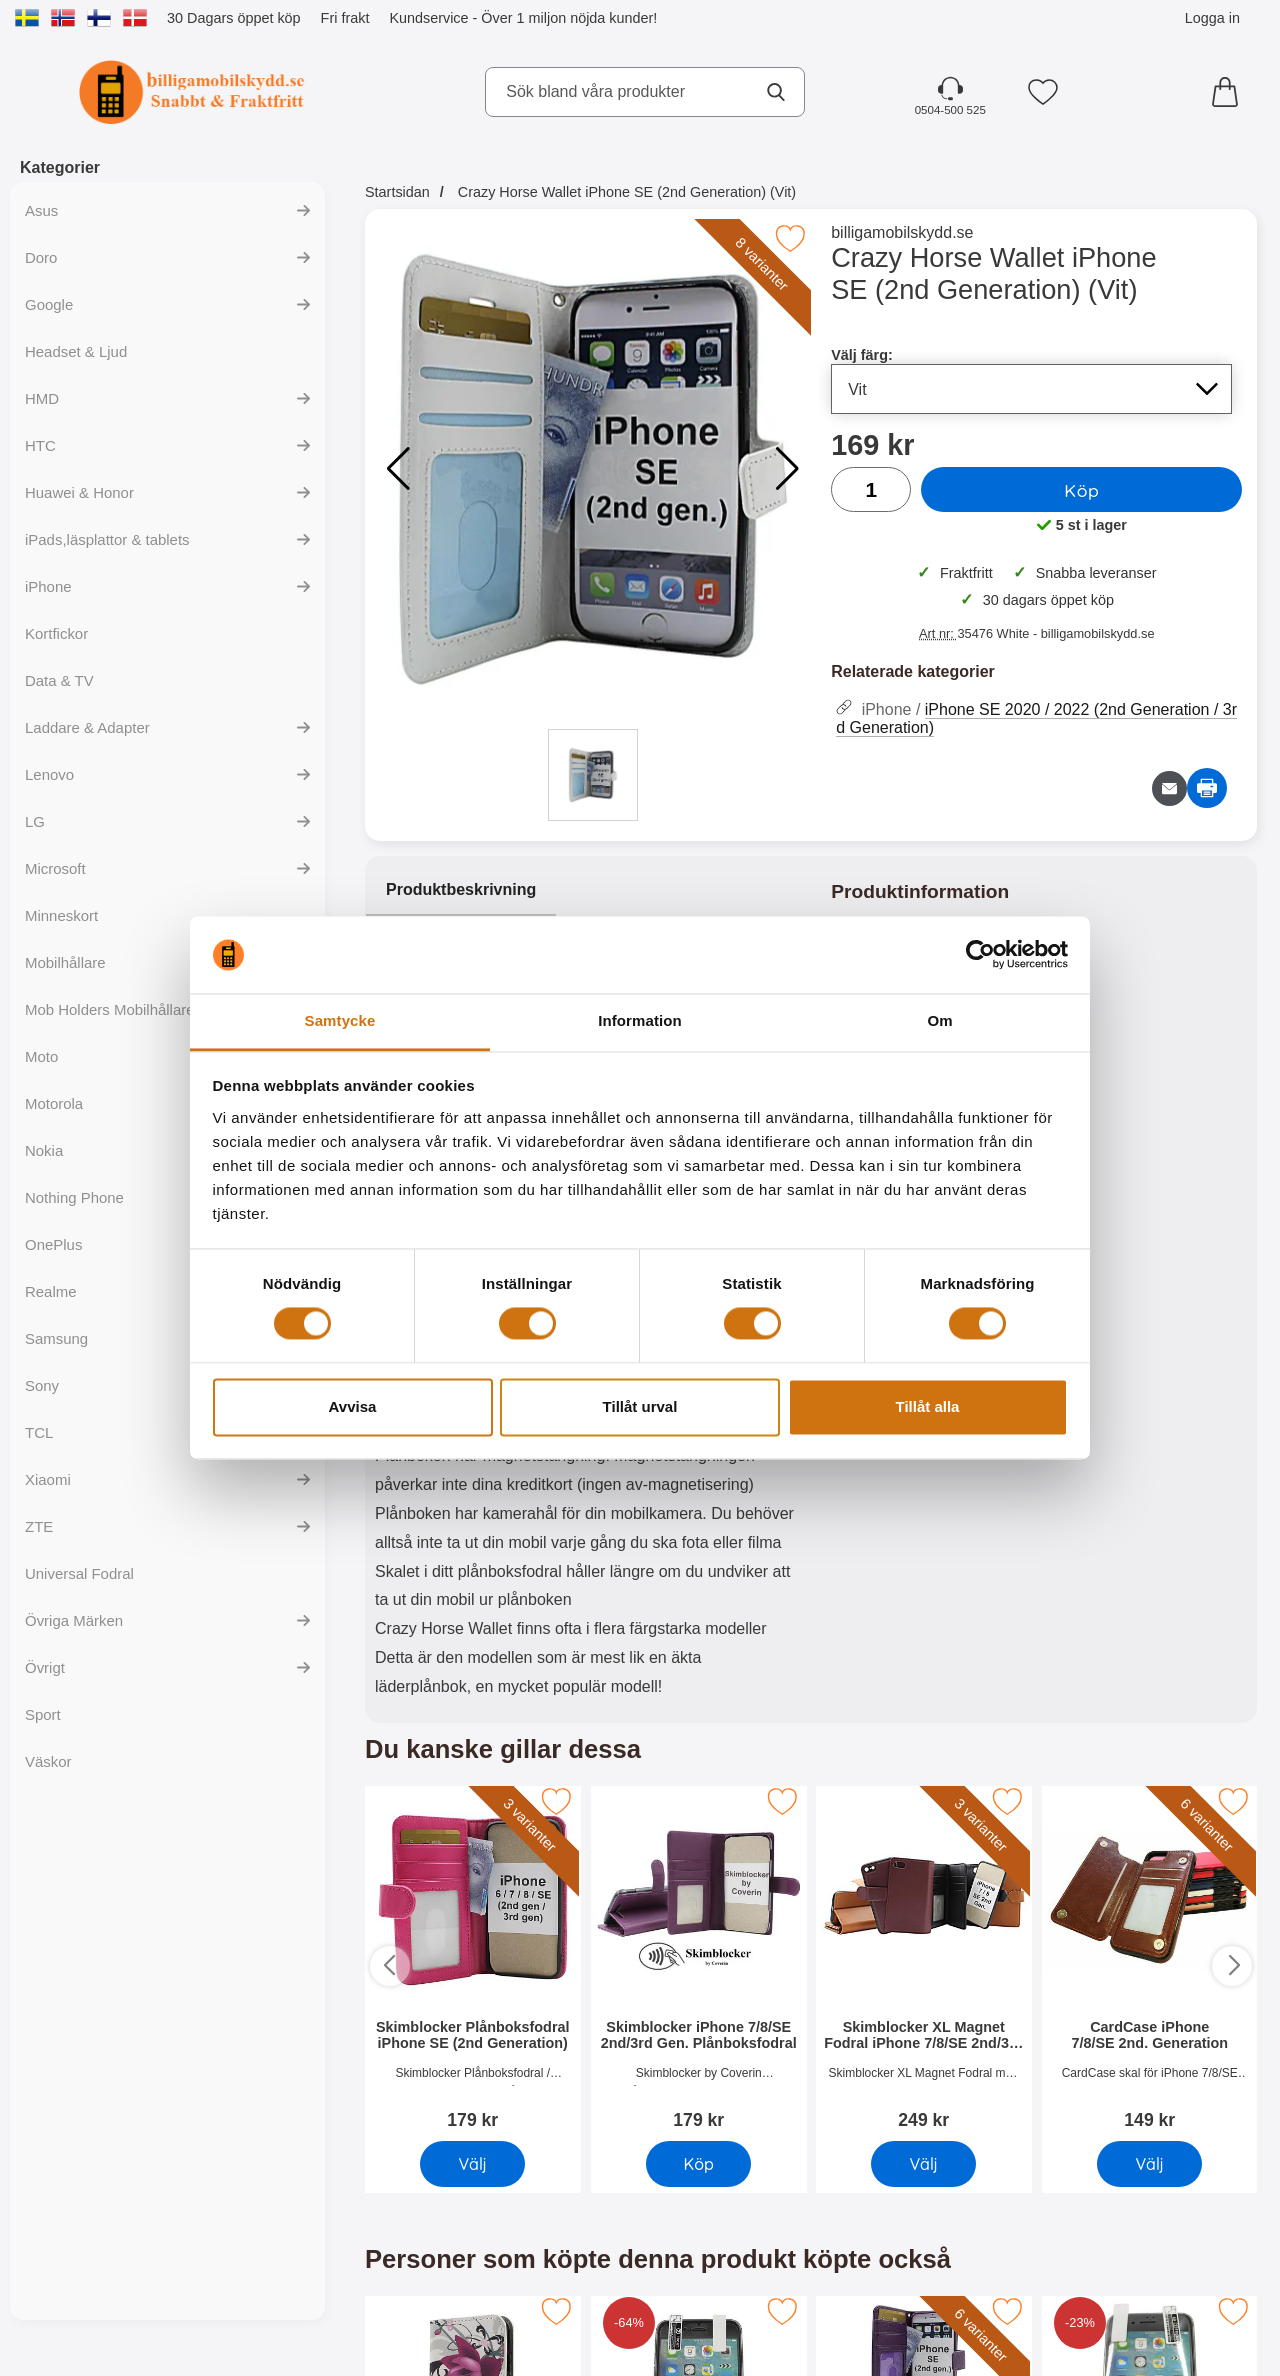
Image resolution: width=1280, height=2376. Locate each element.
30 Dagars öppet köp (234, 18)
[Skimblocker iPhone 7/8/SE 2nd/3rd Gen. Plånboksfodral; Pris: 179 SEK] (699, 1959)
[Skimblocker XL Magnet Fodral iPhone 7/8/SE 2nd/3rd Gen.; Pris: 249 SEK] (924, 1959)
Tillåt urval (640, 1406)
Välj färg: (862, 355)
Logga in (1212, 18)
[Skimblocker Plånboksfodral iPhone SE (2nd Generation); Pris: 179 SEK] (473, 1959)
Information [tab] (640, 1020)
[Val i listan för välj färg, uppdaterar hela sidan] (1031, 389)
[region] (588, 891)
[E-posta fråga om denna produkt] (1169, 788)
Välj (473, 2163)
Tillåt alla (928, 1406)
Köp (1081, 490)
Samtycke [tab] (340, 1020)
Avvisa (353, 1406)
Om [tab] (939, 1020)
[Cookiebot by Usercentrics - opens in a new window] (980, 955)
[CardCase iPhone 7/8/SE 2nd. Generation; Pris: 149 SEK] (1150, 1959)
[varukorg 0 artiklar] (1230, 92)
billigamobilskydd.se (902, 232)
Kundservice (428, 18)
